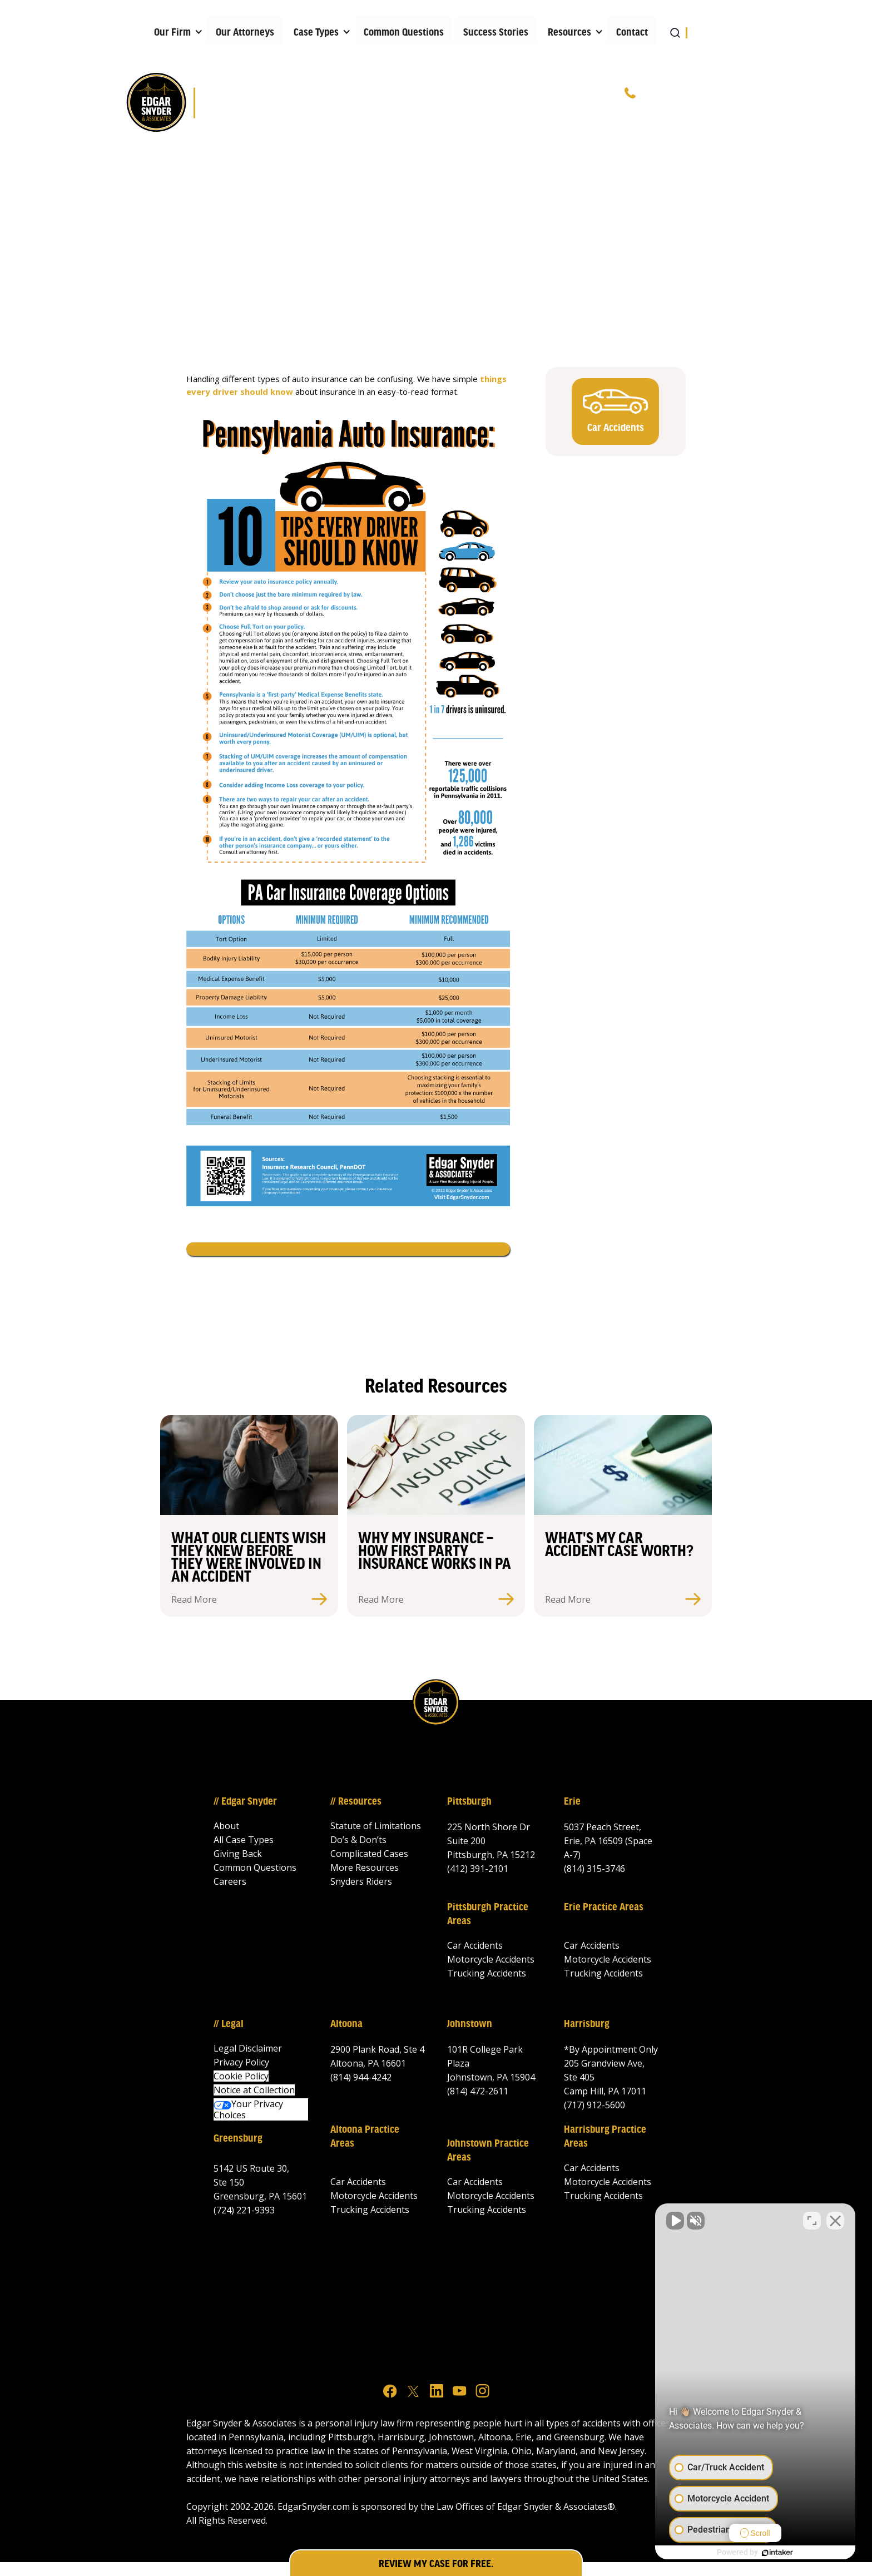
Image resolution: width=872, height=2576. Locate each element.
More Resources (364, 1867)
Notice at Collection (254, 2090)
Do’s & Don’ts (358, 1839)
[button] (175, 30)
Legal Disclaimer (248, 2048)
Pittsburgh (469, 1801)
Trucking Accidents (486, 1973)
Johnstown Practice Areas (488, 2150)
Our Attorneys (245, 32)
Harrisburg (587, 2024)
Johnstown (469, 2024)
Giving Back (238, 1853)
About (226, 1825)
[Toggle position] (812, 2221)
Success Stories (495, 32)
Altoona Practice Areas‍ (364, 2136)
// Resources (356, 1801)
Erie (572, 1801)
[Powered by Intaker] (777, 2552)
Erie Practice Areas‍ (603, 1907)
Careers (230, 1881)
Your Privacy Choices (248, 2109)
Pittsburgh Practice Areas (487, 1914)
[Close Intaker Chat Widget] (835, 2221)
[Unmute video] (675, 2221)
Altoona (346, 2024)
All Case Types (244, 1839)
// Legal (229, 2024)
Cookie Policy (241, 2076)
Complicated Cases (369, 1853)
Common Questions (404, 32)
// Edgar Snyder (245, 1801)
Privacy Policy (241, 2062)
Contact (632, 32)
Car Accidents (475, 1945)
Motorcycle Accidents (490, 1959)
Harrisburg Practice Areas (605, 2136)
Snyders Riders (361, 1881)
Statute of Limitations (375, 1825)
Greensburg (238, 2138)
